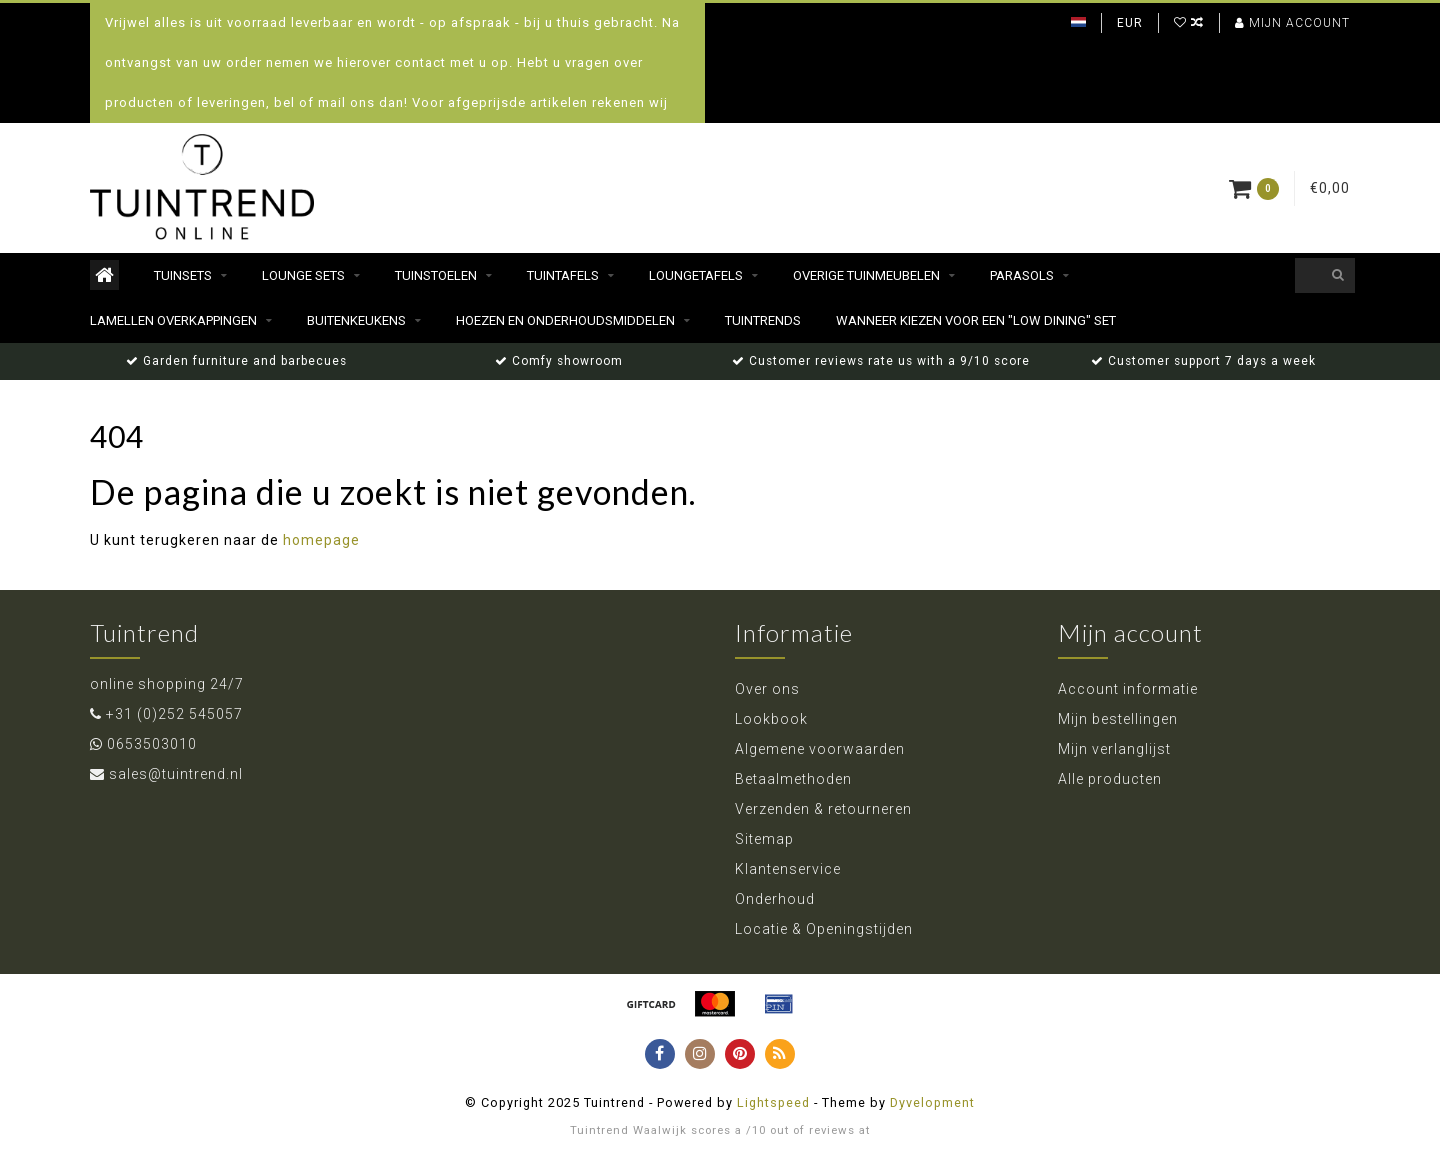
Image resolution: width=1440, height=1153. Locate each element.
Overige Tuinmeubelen (866, 275)
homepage (321, 540)
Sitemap (764, 839)
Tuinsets (183, 275)
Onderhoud (775, 899)
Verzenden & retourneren (823, 809)
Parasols (1022, 275)
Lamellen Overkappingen (173, 320)
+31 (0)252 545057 (174, 714)
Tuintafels (563, 275)
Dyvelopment (932, 1102)
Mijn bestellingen (1118, 719)
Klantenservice (788, 869)
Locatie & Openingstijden (824, 929)
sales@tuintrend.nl (176, 774)
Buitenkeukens (356, 320)
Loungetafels (696, 275)
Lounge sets (303, 275)
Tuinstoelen (436, 275)
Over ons (767, 689)
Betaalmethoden (793, 779)
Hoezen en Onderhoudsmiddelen (565, 320)
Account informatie (1128, 689)
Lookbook (771, 719)
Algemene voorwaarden (820, 749)
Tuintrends (763, 320)
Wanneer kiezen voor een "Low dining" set (976, 320)
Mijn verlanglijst (1114, 749)
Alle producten (1110, 779)
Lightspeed (773, 1102)
